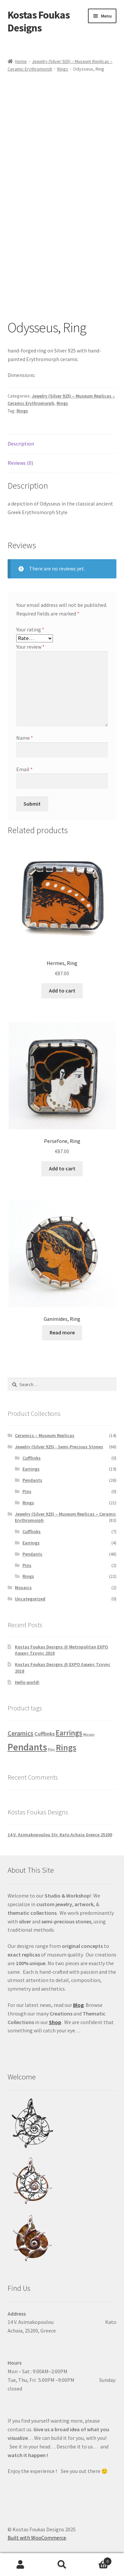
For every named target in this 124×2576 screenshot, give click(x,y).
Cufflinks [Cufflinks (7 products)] (44, 1733)
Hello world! (27, 1682)
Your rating (30, 629)
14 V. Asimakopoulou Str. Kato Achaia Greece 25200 (60, 1835)
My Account (20, 2564)
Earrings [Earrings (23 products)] (69, 1733)
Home (21, 61)
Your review (30, 646)
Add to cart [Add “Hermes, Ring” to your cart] (62, 990)
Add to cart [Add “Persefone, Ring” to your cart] (62, 1168)
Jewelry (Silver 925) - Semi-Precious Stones (59, 1447)
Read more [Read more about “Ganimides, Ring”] (62, 1332)
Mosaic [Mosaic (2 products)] (89, 1734)
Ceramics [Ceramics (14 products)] (20, 1733)
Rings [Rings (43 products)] (66, 1747)
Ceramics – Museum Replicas (44, 1435)
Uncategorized (30, 1599)
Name (24, 737)
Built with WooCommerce (37, 2537)
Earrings (31, 1469)
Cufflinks (31, 1458)
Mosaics (23, 1587)
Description (21, 443)
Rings (62, 69)
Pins (26, 1491)
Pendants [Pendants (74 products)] (27, 1747)
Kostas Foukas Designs (39, 21)
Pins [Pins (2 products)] (51, 1749)
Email (24, 769)
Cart (97, 2560)
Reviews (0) (20, 462)
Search (62, 2564)
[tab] (62, 444)
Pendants (32, 1480)
